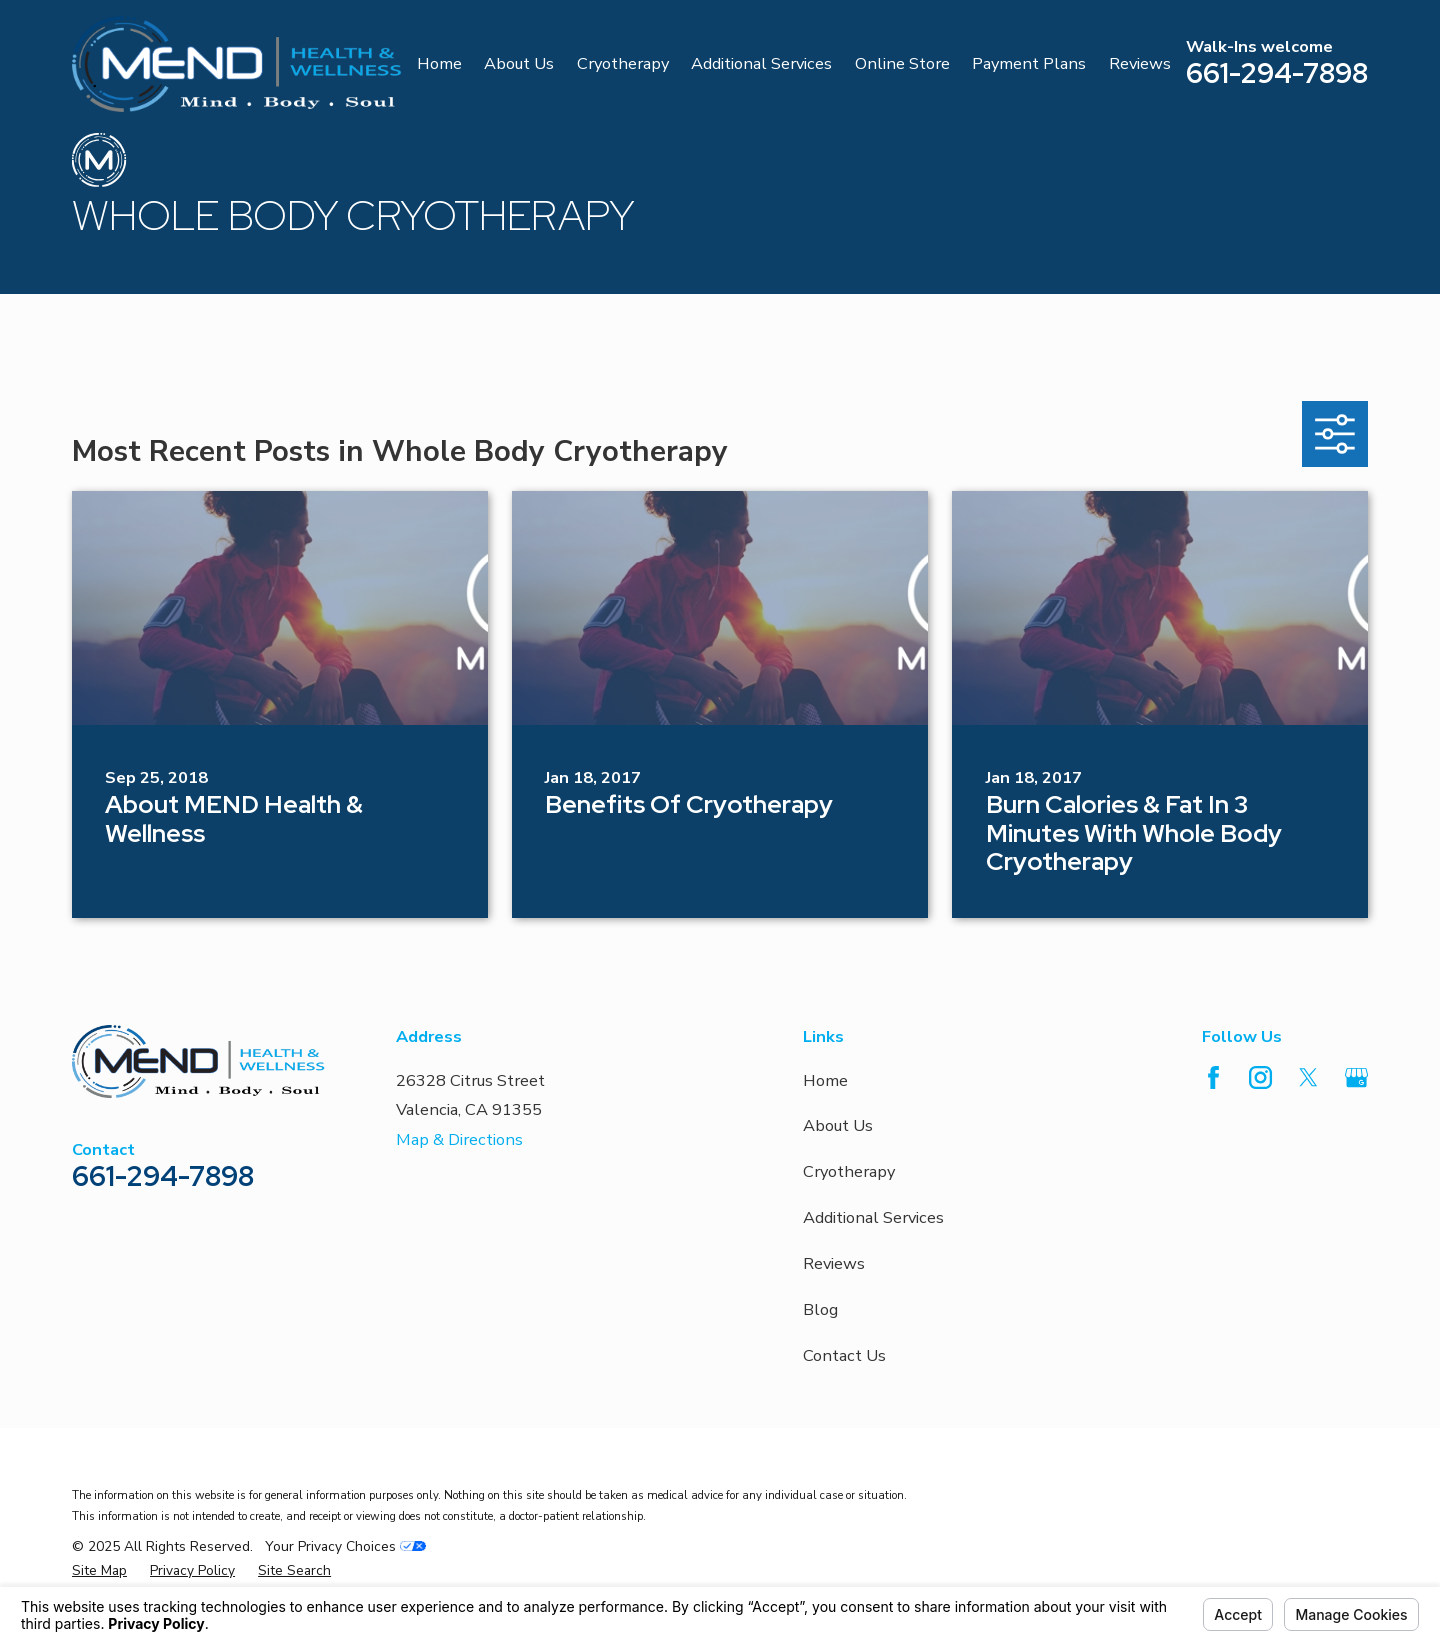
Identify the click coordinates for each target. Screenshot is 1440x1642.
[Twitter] (1308, 1077)
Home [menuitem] (439, 63)
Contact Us (844, 1355)
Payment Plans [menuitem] (1029, 63)
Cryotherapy (849, 1171)
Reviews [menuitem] (1140, 63)
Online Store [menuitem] (902, 63)
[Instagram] (1260, 1077)
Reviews (834, 1263)
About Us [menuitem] (519, 63)
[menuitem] (99, 1571)
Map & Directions (459, 1139)
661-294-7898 (1277, 73)
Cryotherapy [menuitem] (623, 63)
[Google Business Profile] (1356, 1077)
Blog (820, 1309)
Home (825, 1080)
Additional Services (873, 1217)
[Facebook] (1213, 1077)
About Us (838, 1125)
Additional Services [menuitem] (761, 63)
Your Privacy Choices (345, 1546)
